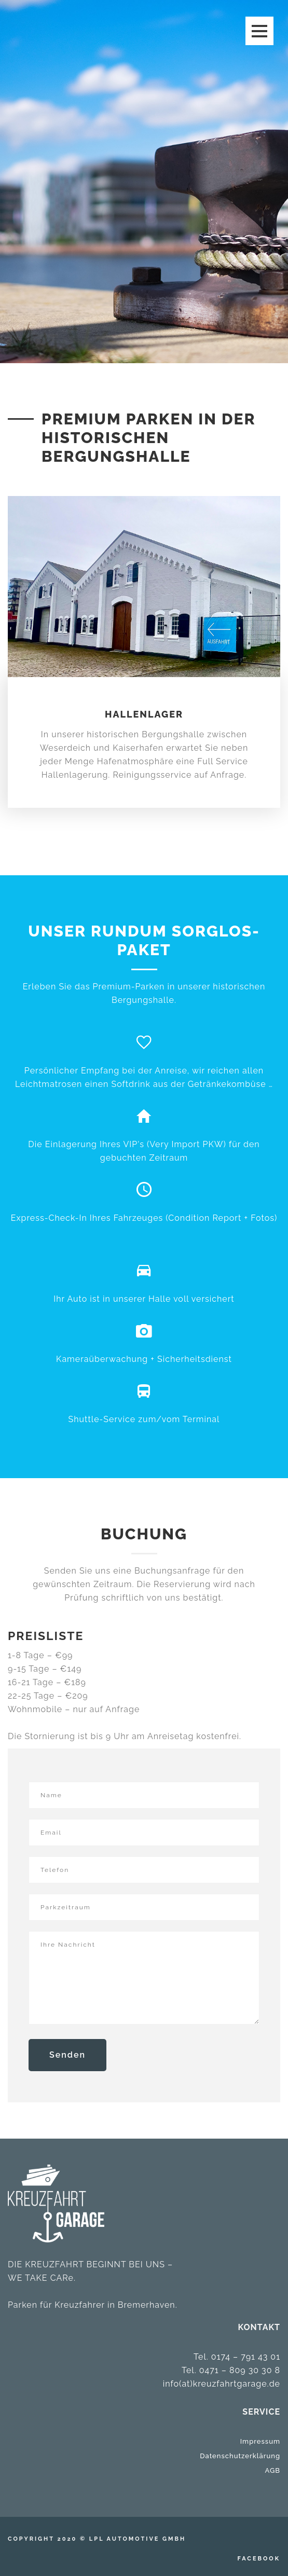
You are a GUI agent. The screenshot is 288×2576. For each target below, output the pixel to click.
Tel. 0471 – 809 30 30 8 (231, 2370)
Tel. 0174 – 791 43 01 (237, 2357)
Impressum (260, 2441)
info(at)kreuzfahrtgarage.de (221, 2384)
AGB (272, 2470)
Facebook (259, 2558)
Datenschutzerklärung (240, 2456)
